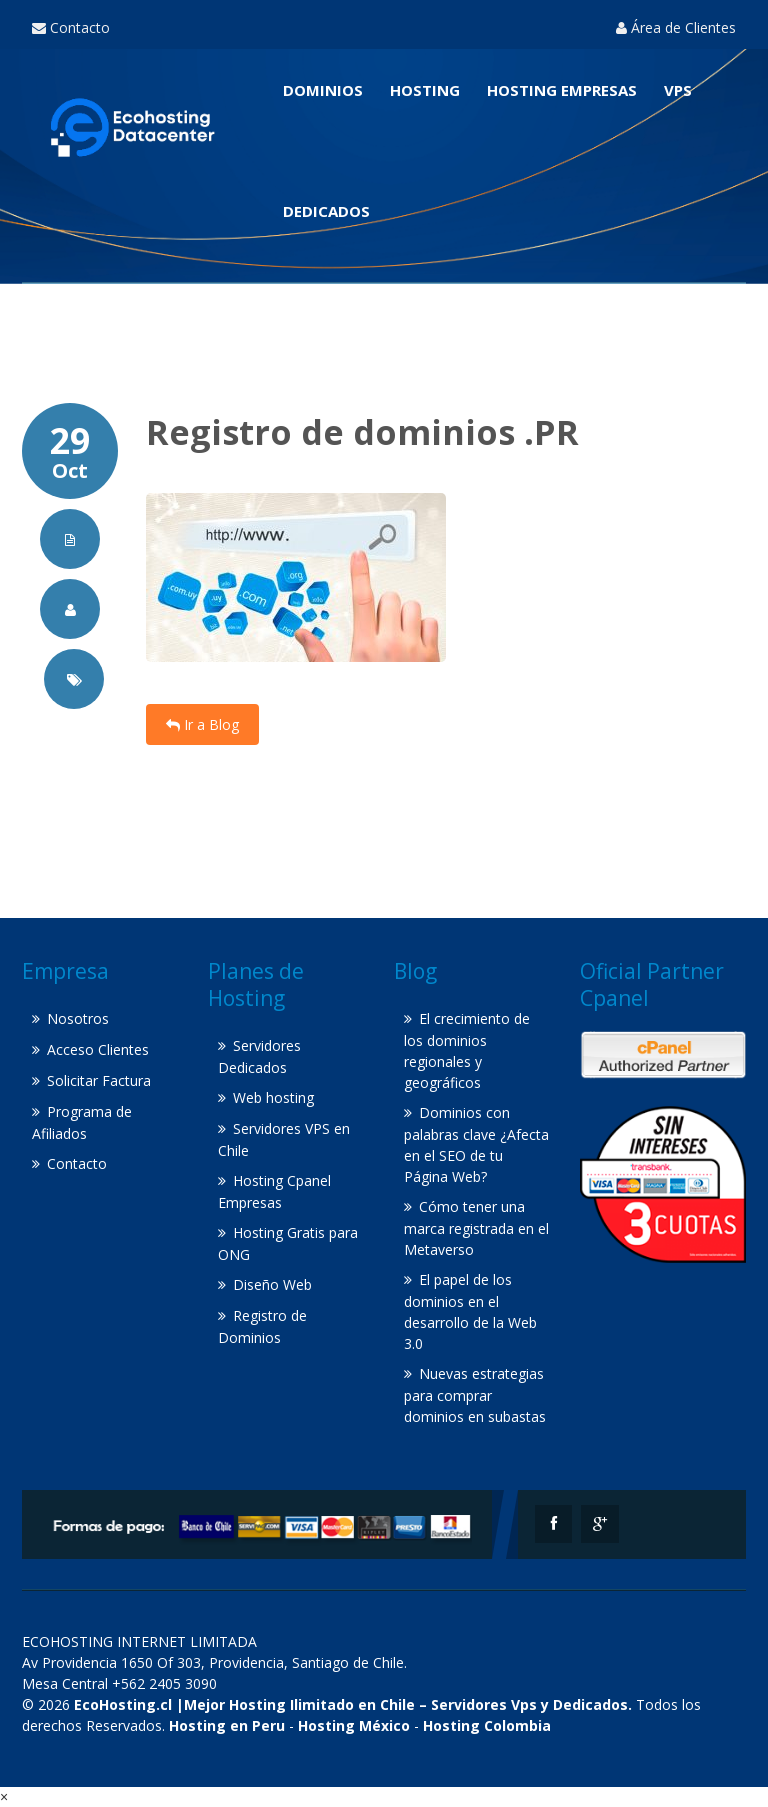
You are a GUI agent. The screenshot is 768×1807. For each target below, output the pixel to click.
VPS (678, 90)
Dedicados (326, 211)
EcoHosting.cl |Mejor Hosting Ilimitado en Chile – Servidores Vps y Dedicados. (353, 1704)
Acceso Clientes (98, 1049)
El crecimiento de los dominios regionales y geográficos (467, 1050)
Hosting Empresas (562, 90)
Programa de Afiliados (82, 1122)
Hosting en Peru (227, 1725)
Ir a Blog (202, 724)
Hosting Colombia (487, 1725)
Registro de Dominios (262, 1326)
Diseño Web (272, 1284)
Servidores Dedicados (259, 1056)
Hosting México (354, 1725)
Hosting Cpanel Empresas (274, 1191)
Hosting (425, 90)
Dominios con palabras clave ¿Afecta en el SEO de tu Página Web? (476, 1144)
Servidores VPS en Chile (284, 1139)
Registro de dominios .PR (362, 432)
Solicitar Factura (99, 1080)
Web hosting (273, 1097)
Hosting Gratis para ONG (288, 1243)
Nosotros (78, 1018)
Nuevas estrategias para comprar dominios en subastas (475, 1395)
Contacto (71, 27)
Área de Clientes (676, 27)
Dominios (323, 90)
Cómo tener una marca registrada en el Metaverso (476, 1228)
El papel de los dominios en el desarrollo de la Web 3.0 (470, 1311)
